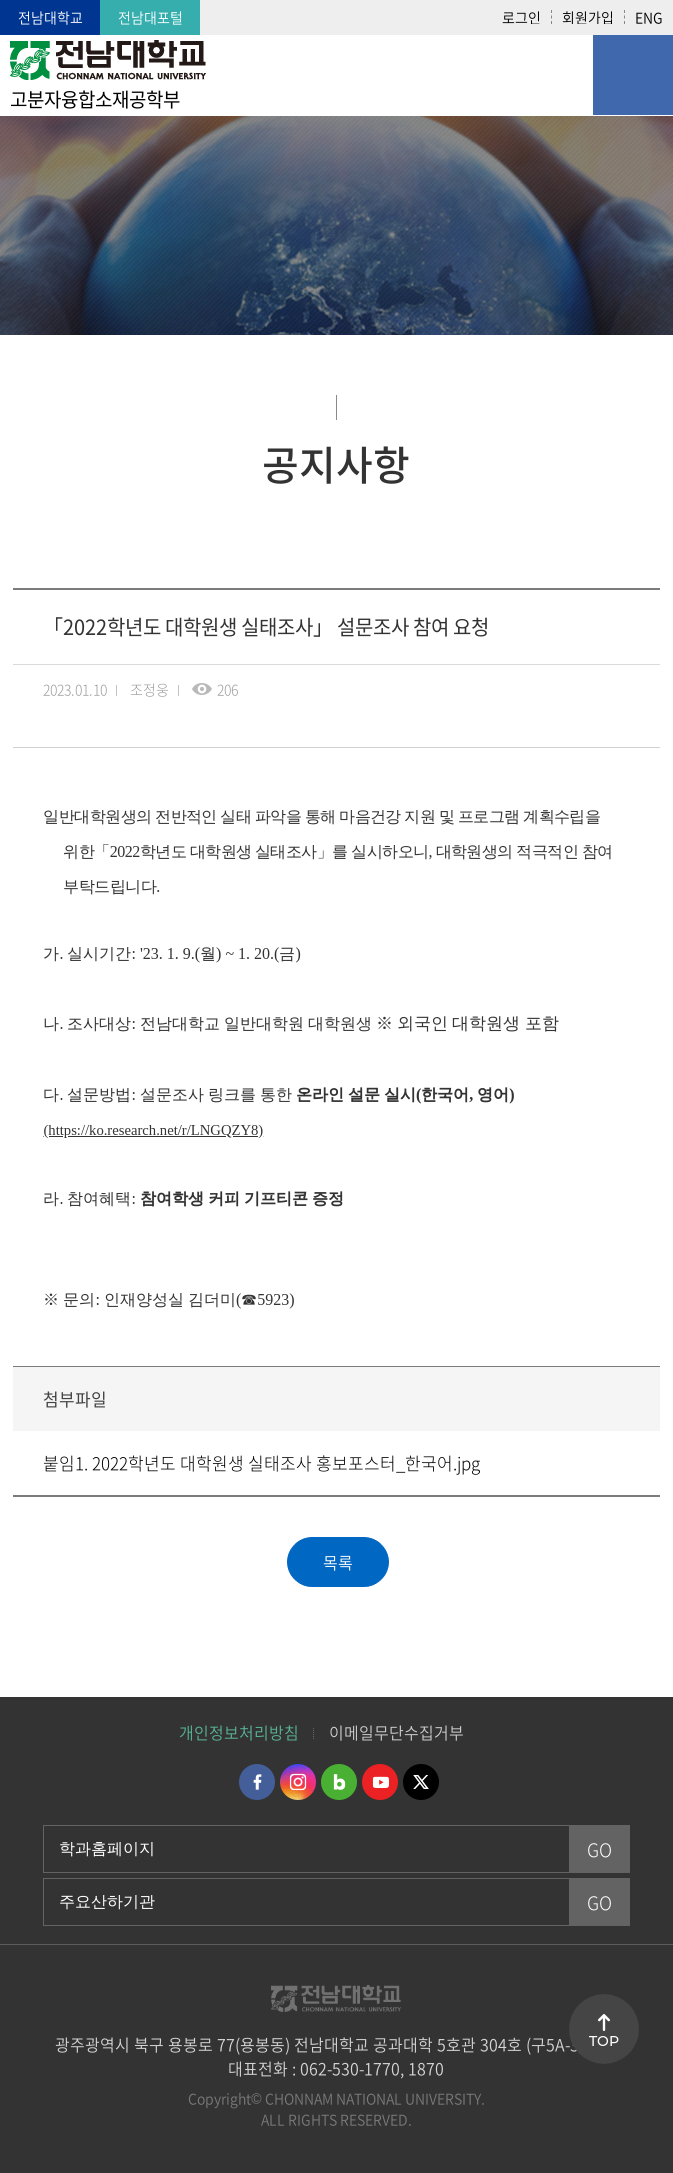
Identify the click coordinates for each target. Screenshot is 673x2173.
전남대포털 (150, 17)
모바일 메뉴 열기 (633, 75)
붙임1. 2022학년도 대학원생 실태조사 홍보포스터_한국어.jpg (261, 1462)
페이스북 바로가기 (257, 1782)
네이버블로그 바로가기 (339, 1782)
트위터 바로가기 (421, 1782)
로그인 (521, 17)
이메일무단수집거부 (396, 1732)
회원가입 (588, 17)
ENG (649, 17)
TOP (604, 2041)
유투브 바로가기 (380, 1782)
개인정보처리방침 (239, 1732)
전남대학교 (50, 17)
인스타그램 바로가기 (298, 1782)
